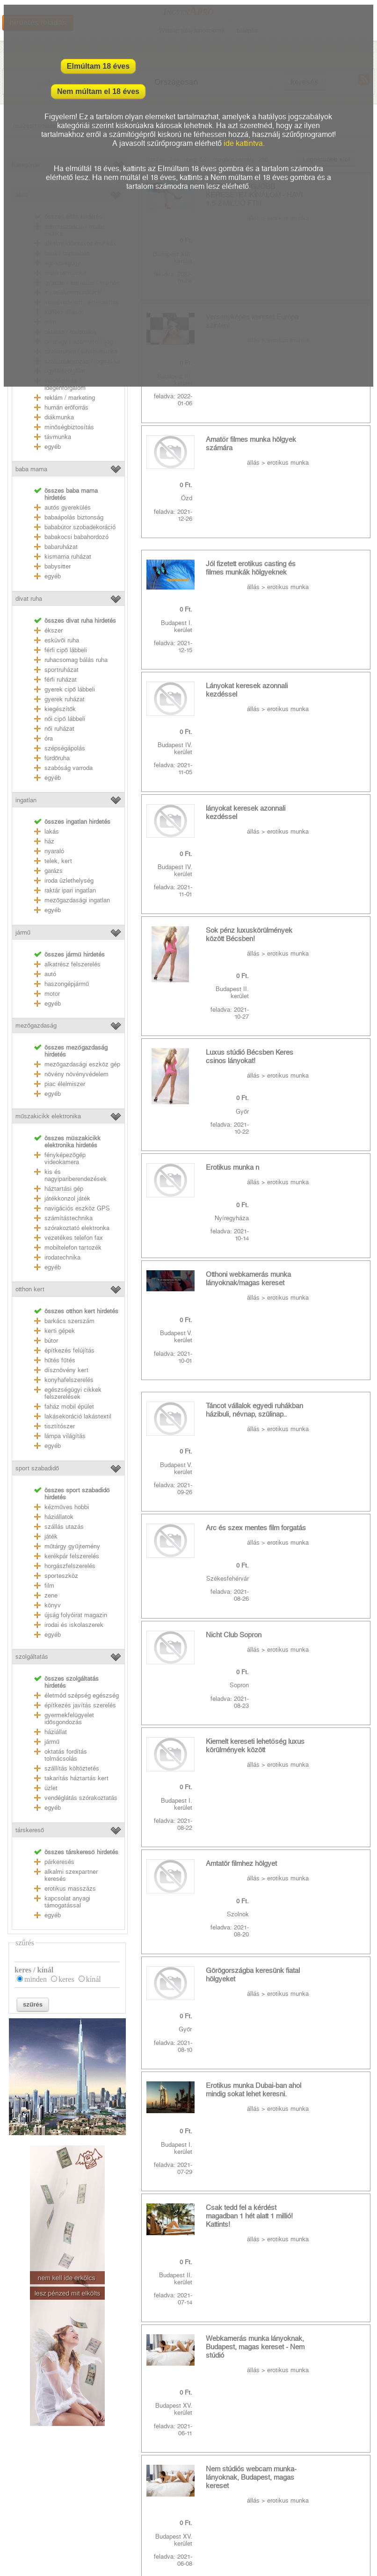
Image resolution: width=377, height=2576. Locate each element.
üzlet (51, 1788)
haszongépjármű (66, 983)
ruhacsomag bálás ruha (76, 659)
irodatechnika (62, 1257)
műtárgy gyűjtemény (72, 1546)
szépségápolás (64, 748)
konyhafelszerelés (69, 1379)
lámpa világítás (65, 1435)
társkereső (29, 1830)
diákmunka (59, 417)
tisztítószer (59, 1426)
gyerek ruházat (64, 699)
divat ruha (28, 598)
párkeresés (59, 1861)
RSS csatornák (24, 2515)
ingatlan (25, 800)
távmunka (57, 436)
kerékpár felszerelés (71, 1556)
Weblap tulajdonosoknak (37, 2529)
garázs (53, 870)
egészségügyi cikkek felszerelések (73, 1393)
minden (35, 1979)
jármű (22, 932)
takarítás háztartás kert (76, 1778)
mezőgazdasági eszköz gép (82, 1064)
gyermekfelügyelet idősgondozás (69, 1719)
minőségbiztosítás (69, 427)
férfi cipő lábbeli (65, 650)
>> (332, 1677)
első (154, 1677)
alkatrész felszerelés (72, 964)
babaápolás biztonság (73, 517)
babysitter (57, 566)
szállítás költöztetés (71, 1768)
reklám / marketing (69, 397)
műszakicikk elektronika (48, 1116)
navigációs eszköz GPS (77, 1208)
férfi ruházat (60, 679)
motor (52, 993)
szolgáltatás (31, 1656)
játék (51, 1536)
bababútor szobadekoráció (80, 527)
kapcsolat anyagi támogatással (67, 1902)
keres (66, 1979)
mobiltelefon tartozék (73, 1247)
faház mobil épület (69, 1406)
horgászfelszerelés (69, 1565)
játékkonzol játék (67, 1198)
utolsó (157, 1694)
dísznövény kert (66, 1370)
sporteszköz (61, 1575)
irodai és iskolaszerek (73, 1624)
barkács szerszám (69, 1320)
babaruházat (61, 546)
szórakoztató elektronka (76, 1227)
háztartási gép (63, 1188)
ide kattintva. (244, 118)
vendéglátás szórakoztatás (80, 1797)
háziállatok (58, 1516)
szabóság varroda (68, 767)
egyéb (52, 446)
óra (48, 738)
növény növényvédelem (76, 1074)
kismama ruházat (67, 556)
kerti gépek (59, 1330)
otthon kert (29, 1289)
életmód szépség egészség (81, 1695)
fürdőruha (57, 758)
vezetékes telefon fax (73, 1237)
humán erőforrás (66, 407)
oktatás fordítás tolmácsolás (65, 1755)
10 (310, 1677)
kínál (93, 1979)
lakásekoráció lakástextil (77, 1416)
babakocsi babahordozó (76, 536)
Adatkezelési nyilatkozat (37, 2502)
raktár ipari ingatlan (70, 890)
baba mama (31, 469)
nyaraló (54, 851)
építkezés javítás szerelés (80, 1705)
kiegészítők (60, 708)
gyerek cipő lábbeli (69, 689)
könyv (52, 1605)
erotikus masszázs (70, 1888)
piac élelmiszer (64, 1083)
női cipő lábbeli (64, 718)
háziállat (55, 1731)
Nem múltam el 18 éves (280, 66)
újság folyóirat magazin (75, 1615)
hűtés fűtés (59, 1360)
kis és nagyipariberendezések (75, 1175)
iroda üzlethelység (69, 880)
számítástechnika (68, 1218)
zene (51, 1595)
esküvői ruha (61, 640)
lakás (51, 831)
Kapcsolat (17, 2476)
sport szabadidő (37, 1468)
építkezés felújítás (69, 1350)
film (49, 1585)
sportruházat (61, 669)
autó (50, 974)
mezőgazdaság (36, 1025)
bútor (51, 1340)
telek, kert (58, 860)
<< (179, 1677)
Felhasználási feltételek (36, 2489)
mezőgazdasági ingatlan (77, 900)
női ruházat (59, 728)
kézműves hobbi (66, 1507)
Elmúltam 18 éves (96, 66)
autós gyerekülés (67, 507)
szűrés (33, 2004)
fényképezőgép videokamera (65, 1158)
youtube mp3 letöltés (157, 2476)
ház (49, 841)
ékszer (53, 630)
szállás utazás (64, 1526)
